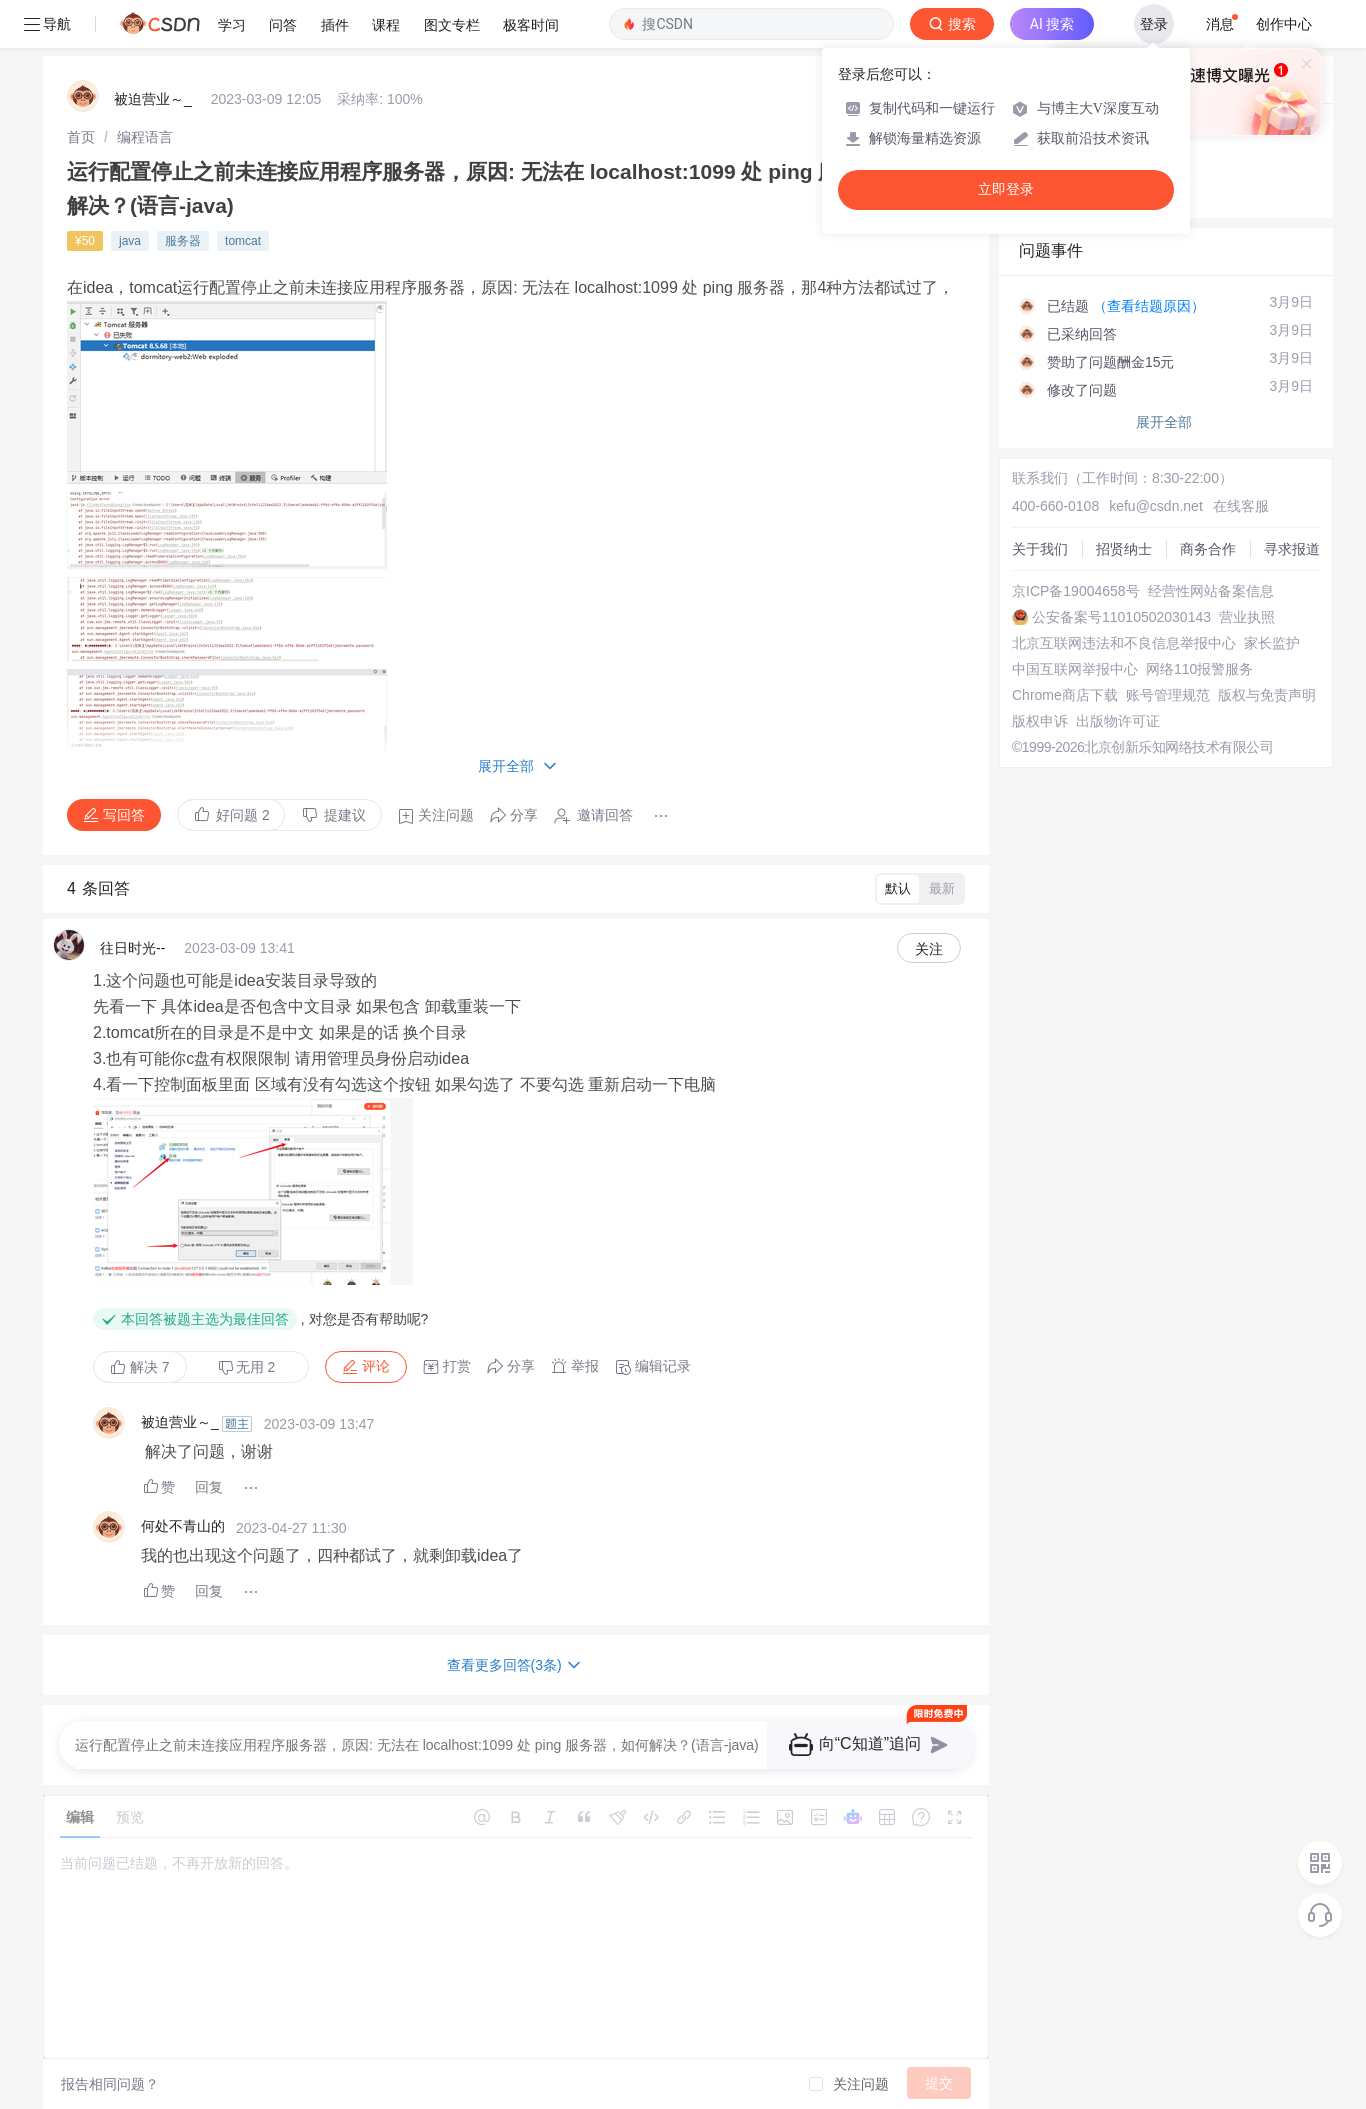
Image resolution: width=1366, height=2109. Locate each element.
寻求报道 (1292, 549)
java (130, 241)
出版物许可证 (1118, 721)
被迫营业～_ (153, 99)
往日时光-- (132, 948)
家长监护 (1272, 643)
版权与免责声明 (1267, 695)
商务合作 (1208, 549)
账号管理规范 (1168, 695)
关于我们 (1040, 549)
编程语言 (145, 137)
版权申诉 (1040, 721)
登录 (1154, 24)
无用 (247, 1367)
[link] (81, 137)
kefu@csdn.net (1156, 506)
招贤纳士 (1124, 549)
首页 (81, 137)
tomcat (243, 241)
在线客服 (1241, 506)
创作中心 (1284, 24)
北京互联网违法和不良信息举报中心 (1124, 643)
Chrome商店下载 (1065, 695)
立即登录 (1006, 189)
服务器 (183, 241)
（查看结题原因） (1149, 306)
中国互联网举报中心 (1075, 669)
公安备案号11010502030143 (1121, 617)
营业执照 (1247, 617)
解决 (140, 1367)
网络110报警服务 (1199, 669)
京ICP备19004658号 (1076, 591)
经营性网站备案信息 (1211, 591)
